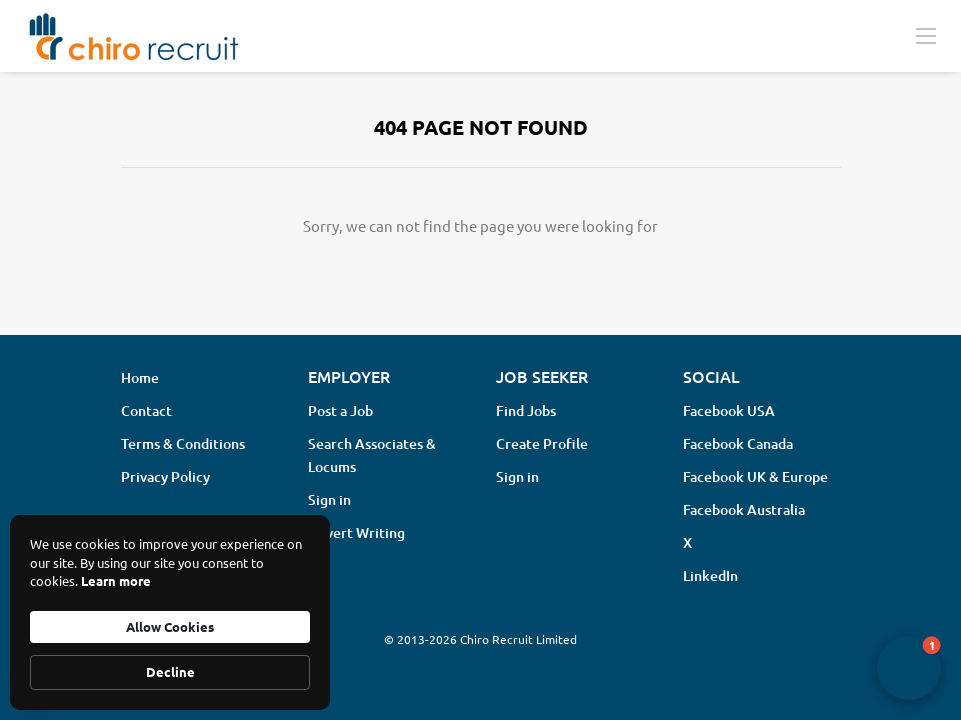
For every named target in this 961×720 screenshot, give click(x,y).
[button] (909, 668)
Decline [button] (170, 671)
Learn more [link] (116, 580)
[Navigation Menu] (926, 35)
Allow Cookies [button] (170, 626)
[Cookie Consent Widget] (170, 612)
